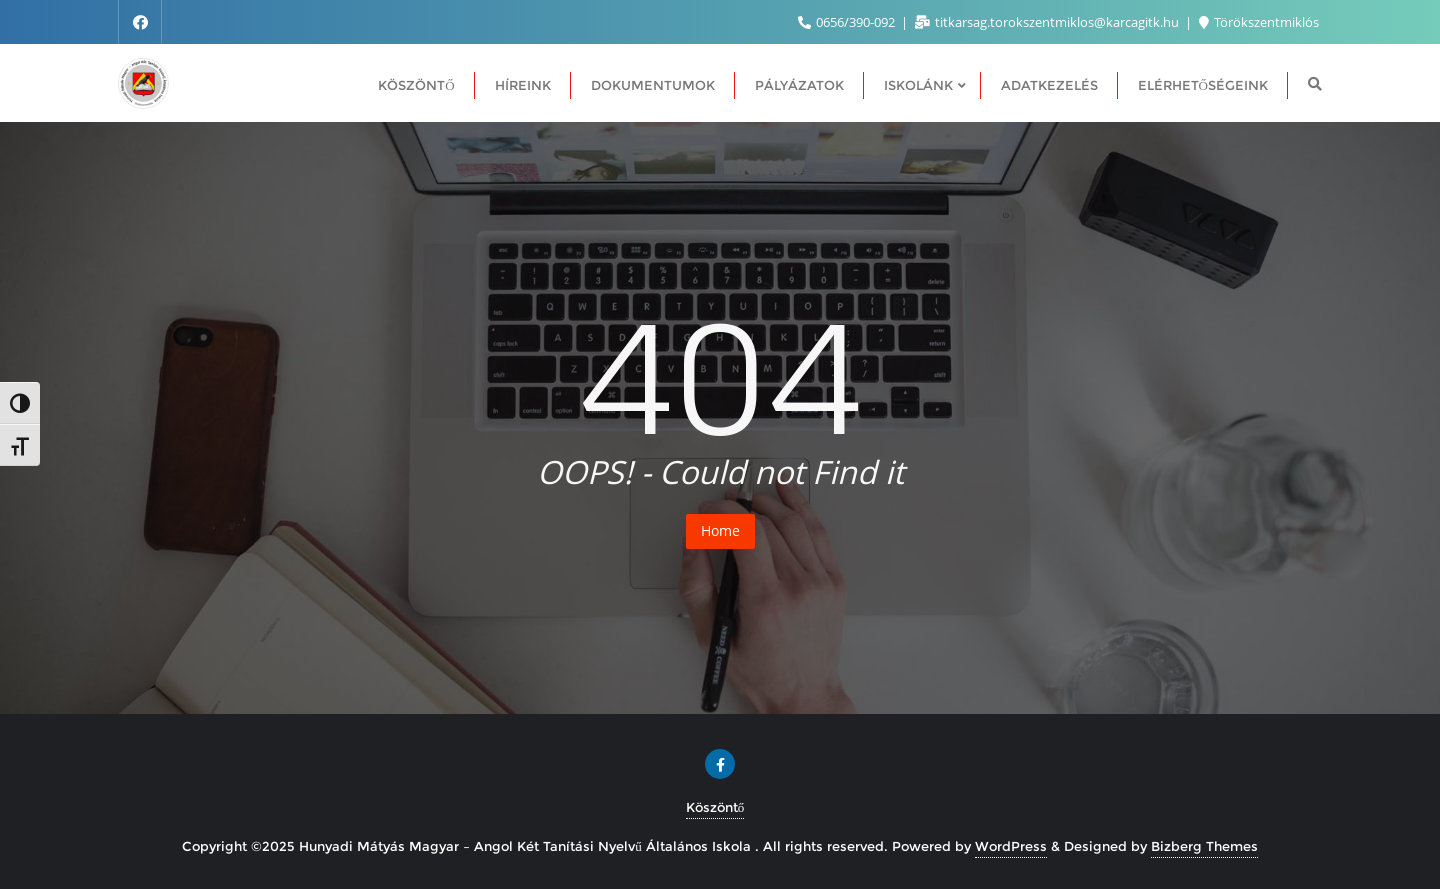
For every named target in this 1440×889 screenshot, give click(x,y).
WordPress (1011, 846)
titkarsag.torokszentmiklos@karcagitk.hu (1048, 22)
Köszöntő (715, 807)
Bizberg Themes (1204, 846)
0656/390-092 (848, 22)
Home (720, 530)
